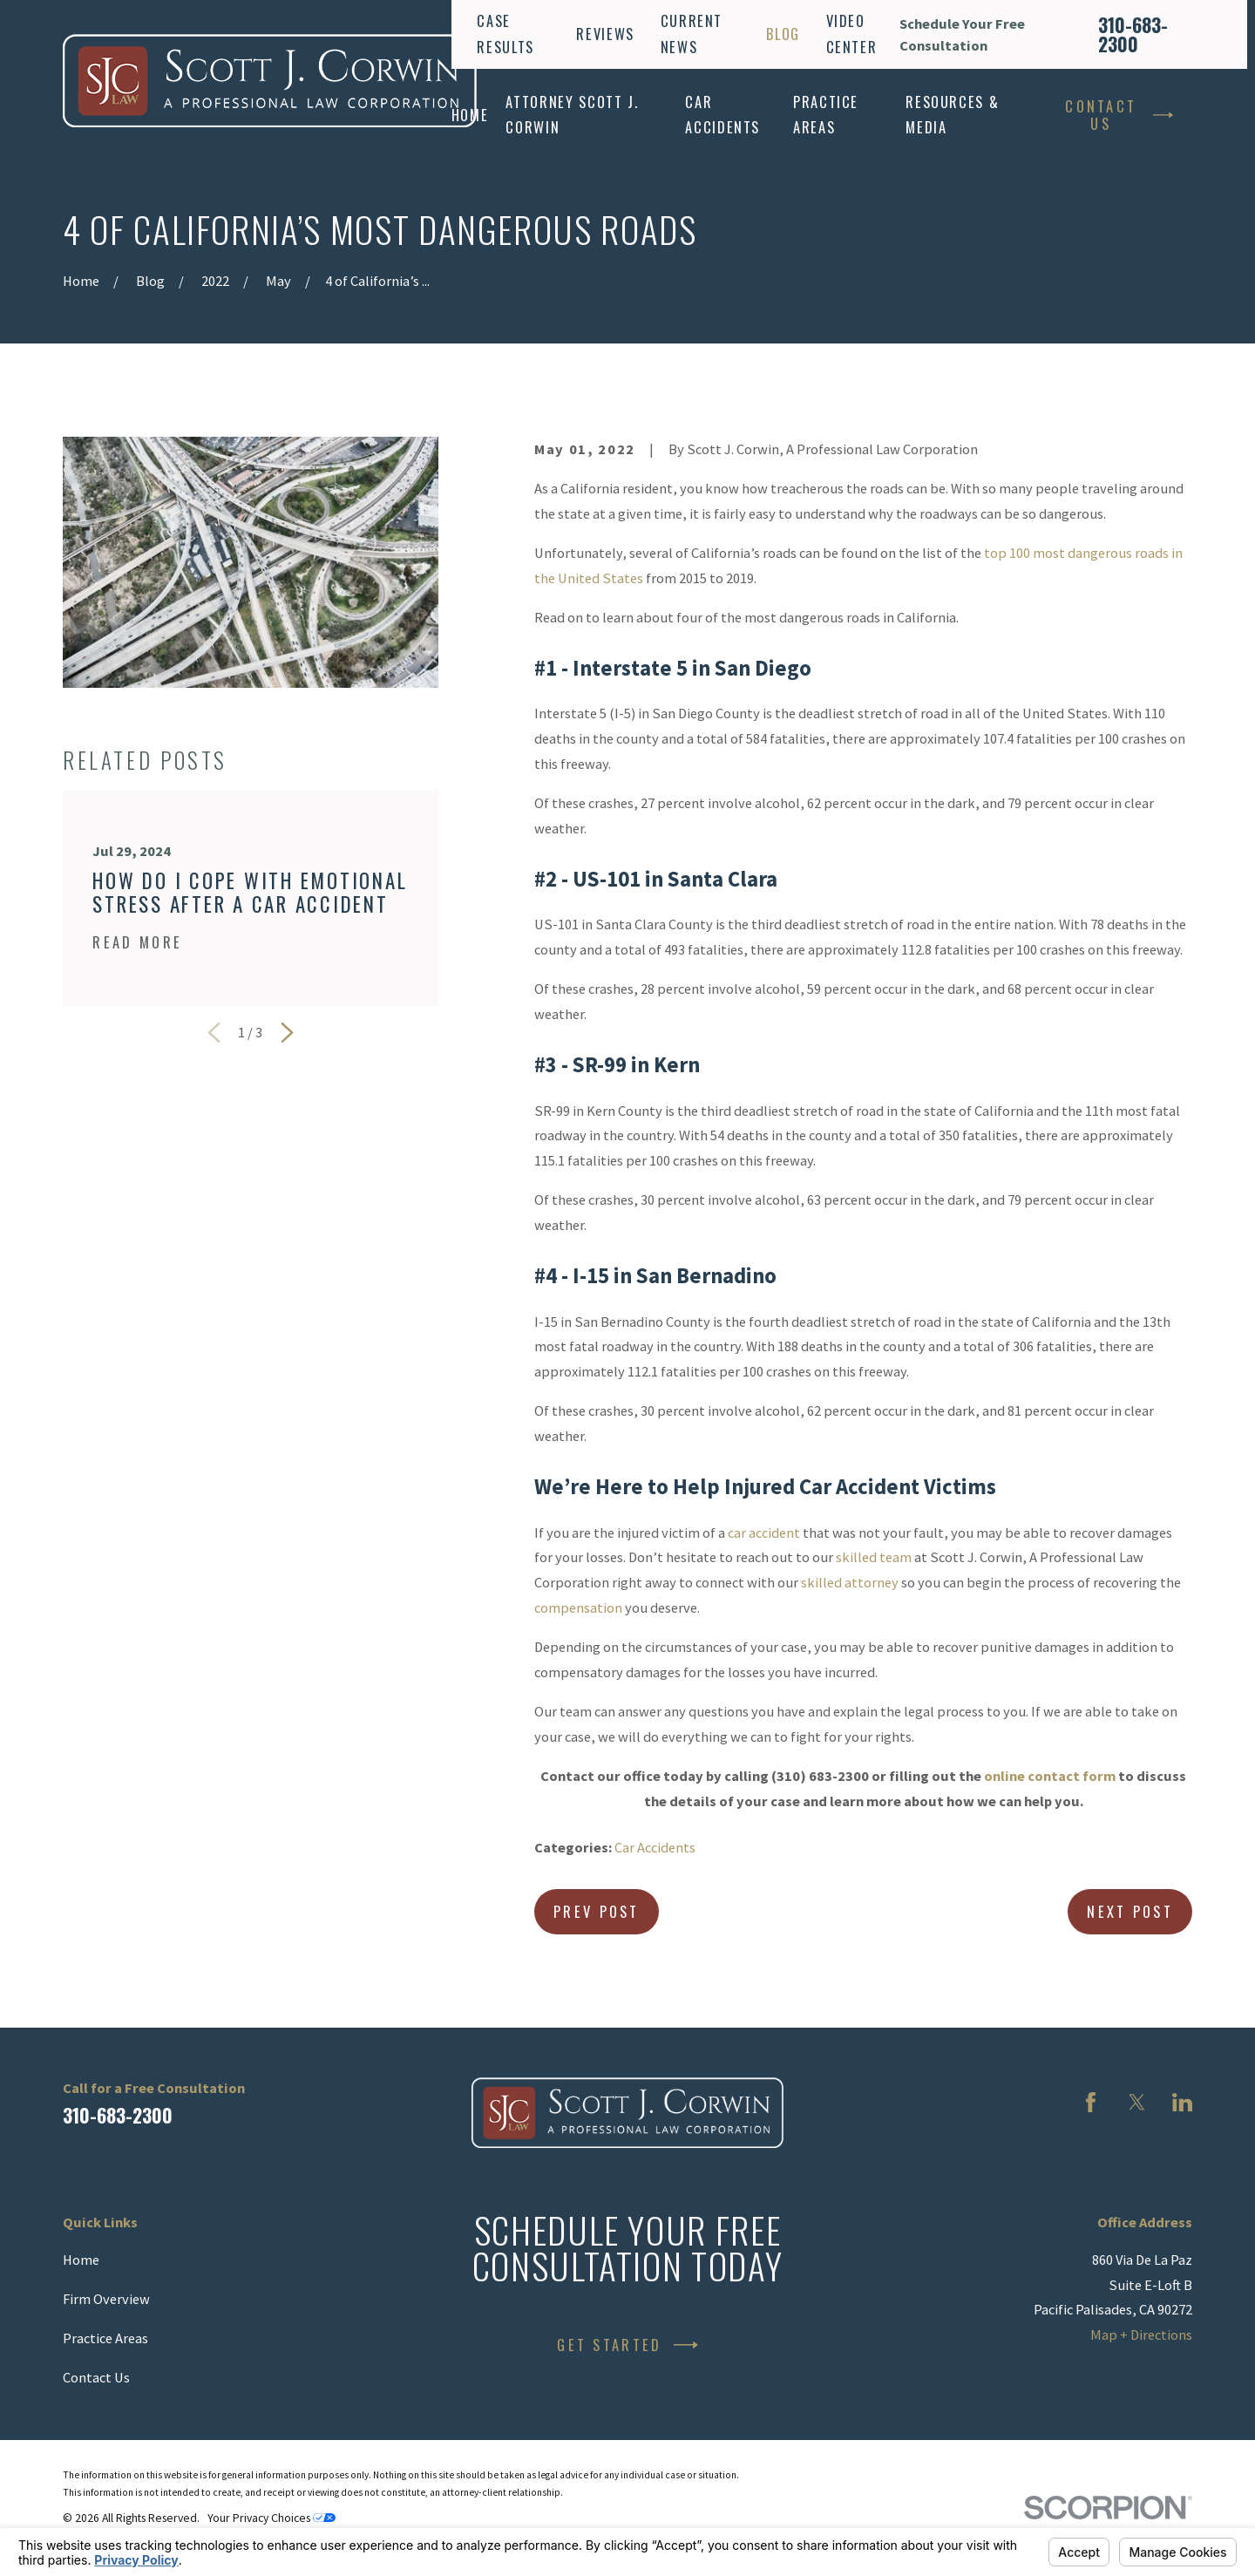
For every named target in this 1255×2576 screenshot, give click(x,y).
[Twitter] (1137, 2102)
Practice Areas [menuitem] (825, 114)
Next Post (1130, 1911)
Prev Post (596, 1911)
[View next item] (287, 1033)
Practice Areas (105, 2338)
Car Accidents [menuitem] (722, 114)
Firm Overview (106, 2299)
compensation (578, 1607)
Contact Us (1119, 114)
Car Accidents (654, 1847)
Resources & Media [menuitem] (952, 114)
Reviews (605, 33)
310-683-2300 (1133, 35)
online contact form (1050, 1775)
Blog (783, 33)
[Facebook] (1091, 2102)
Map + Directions (1141, 2334)
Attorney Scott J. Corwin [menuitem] (571, 114)
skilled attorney (850, 1582)
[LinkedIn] (1182, 2102)
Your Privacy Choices (271, 2518)
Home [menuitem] (470, 115)
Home (81, 2259)
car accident (764, 1532)
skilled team (874, 1557)
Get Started (627, 2345)
